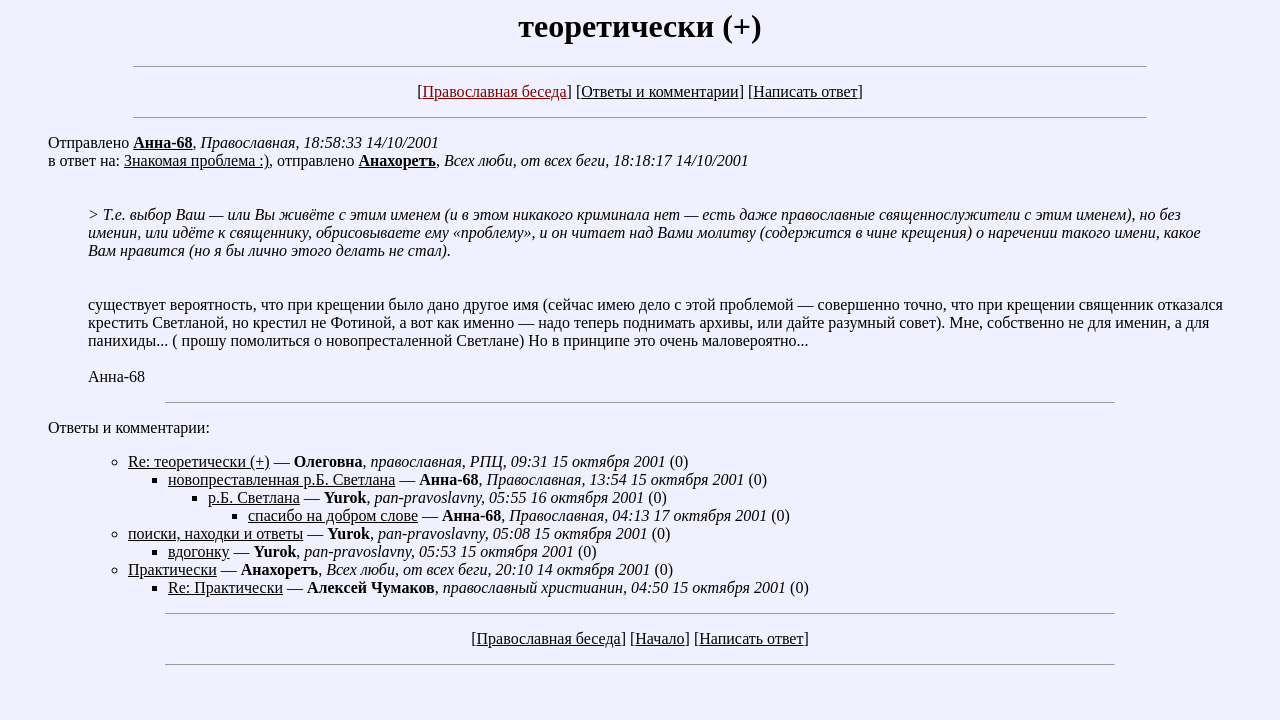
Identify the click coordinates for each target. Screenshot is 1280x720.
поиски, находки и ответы (215, 533)
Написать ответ (805, 91)
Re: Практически (225, 587)
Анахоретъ (397, 160)
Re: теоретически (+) (199, 461)
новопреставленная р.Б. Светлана (281, 479)
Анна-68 (162, 142)
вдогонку (199, 551)
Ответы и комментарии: (129, 427)
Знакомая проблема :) (196, 160)
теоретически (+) (639, 26)
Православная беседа (494, 91)
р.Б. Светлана (254, 497)
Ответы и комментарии (659, 91)
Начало (659, 638)
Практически (172, 569)
